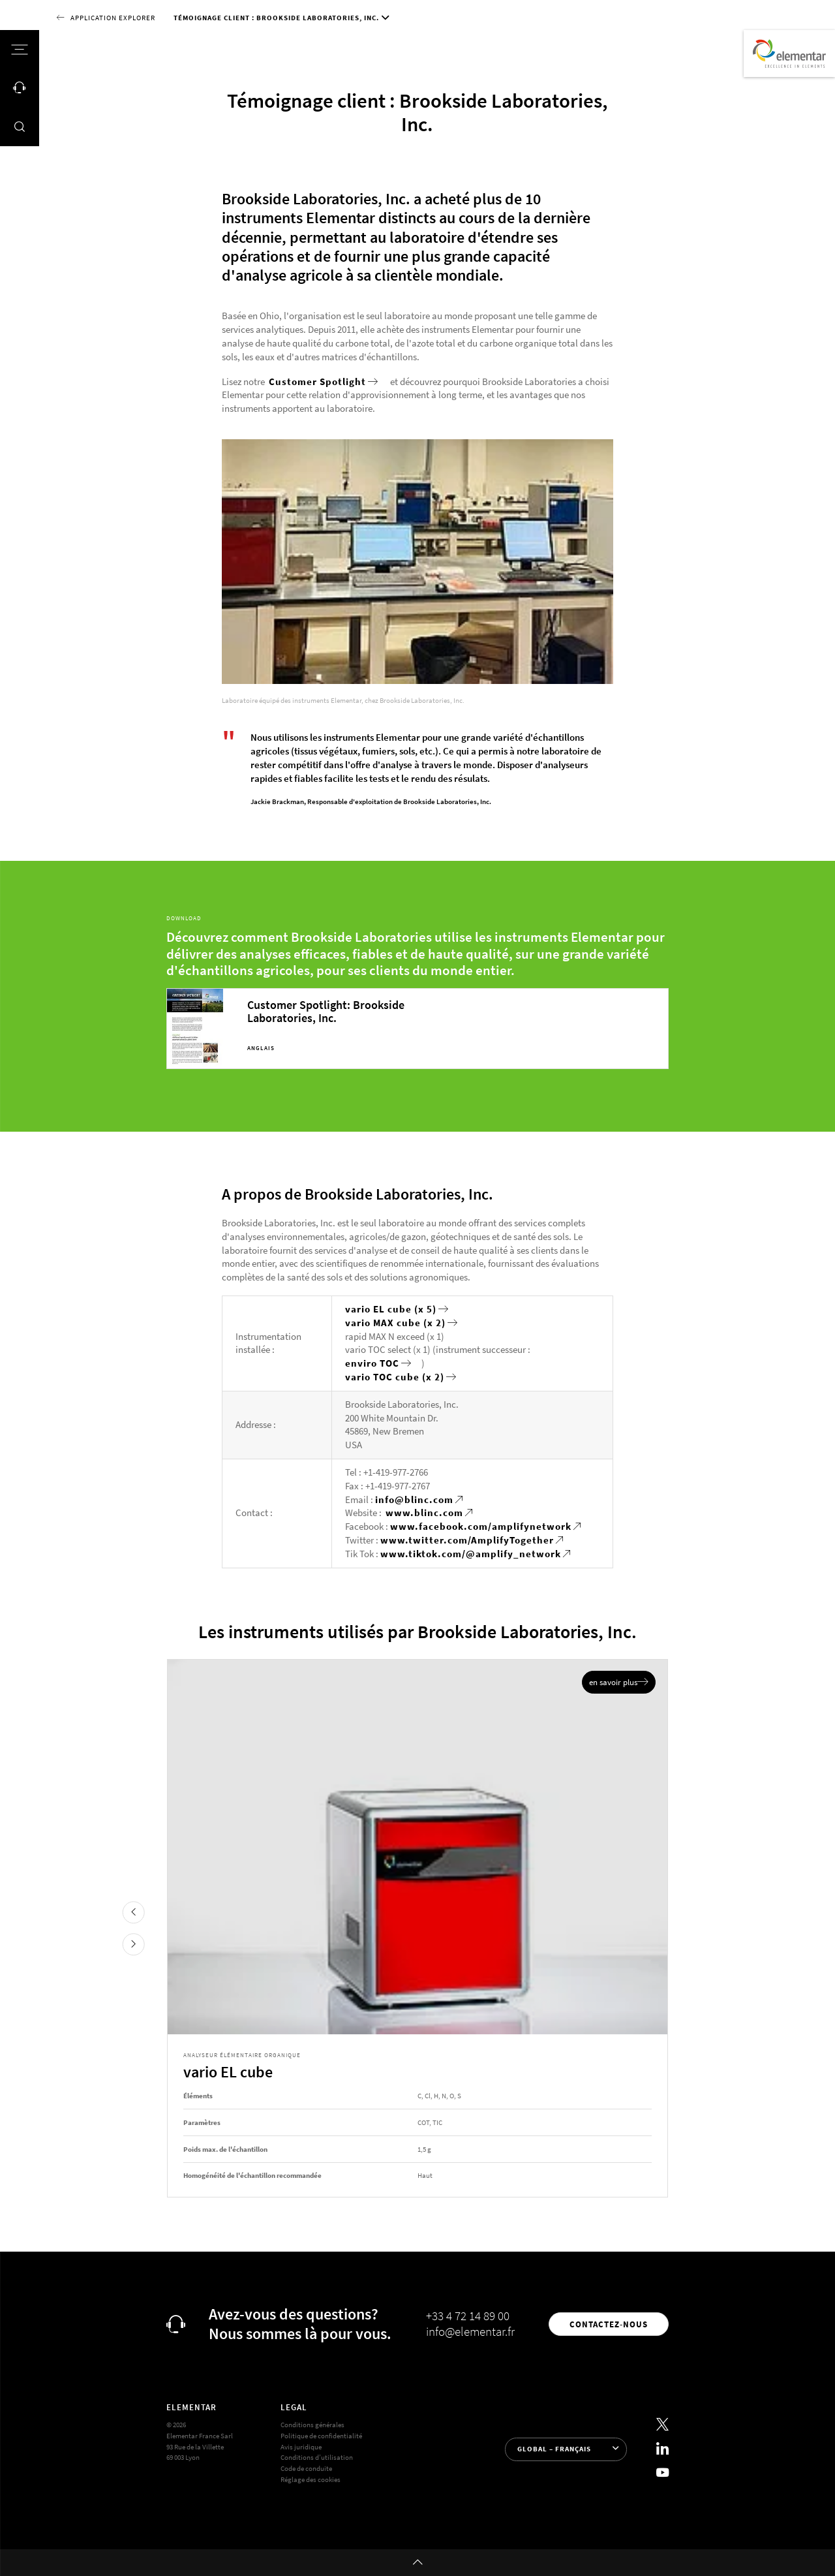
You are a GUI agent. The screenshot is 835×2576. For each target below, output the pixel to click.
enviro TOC (372, 1363)
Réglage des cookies (311, 2479)
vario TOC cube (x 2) (394, 1377)
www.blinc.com (424, 1512)
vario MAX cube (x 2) (395, 1322)
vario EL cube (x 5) (390, 1309)
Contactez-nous (608, 2324)
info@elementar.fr (470, 2331)
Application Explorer (112, 17)
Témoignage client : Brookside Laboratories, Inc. (276, 17)
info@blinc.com (414, 1499)
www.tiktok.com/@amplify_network (470, 1553)
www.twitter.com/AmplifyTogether (467, 1540)
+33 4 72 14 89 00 (467, 2315)
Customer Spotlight (317, 381)
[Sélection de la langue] (566, 2449)
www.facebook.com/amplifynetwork (480, 1526)
